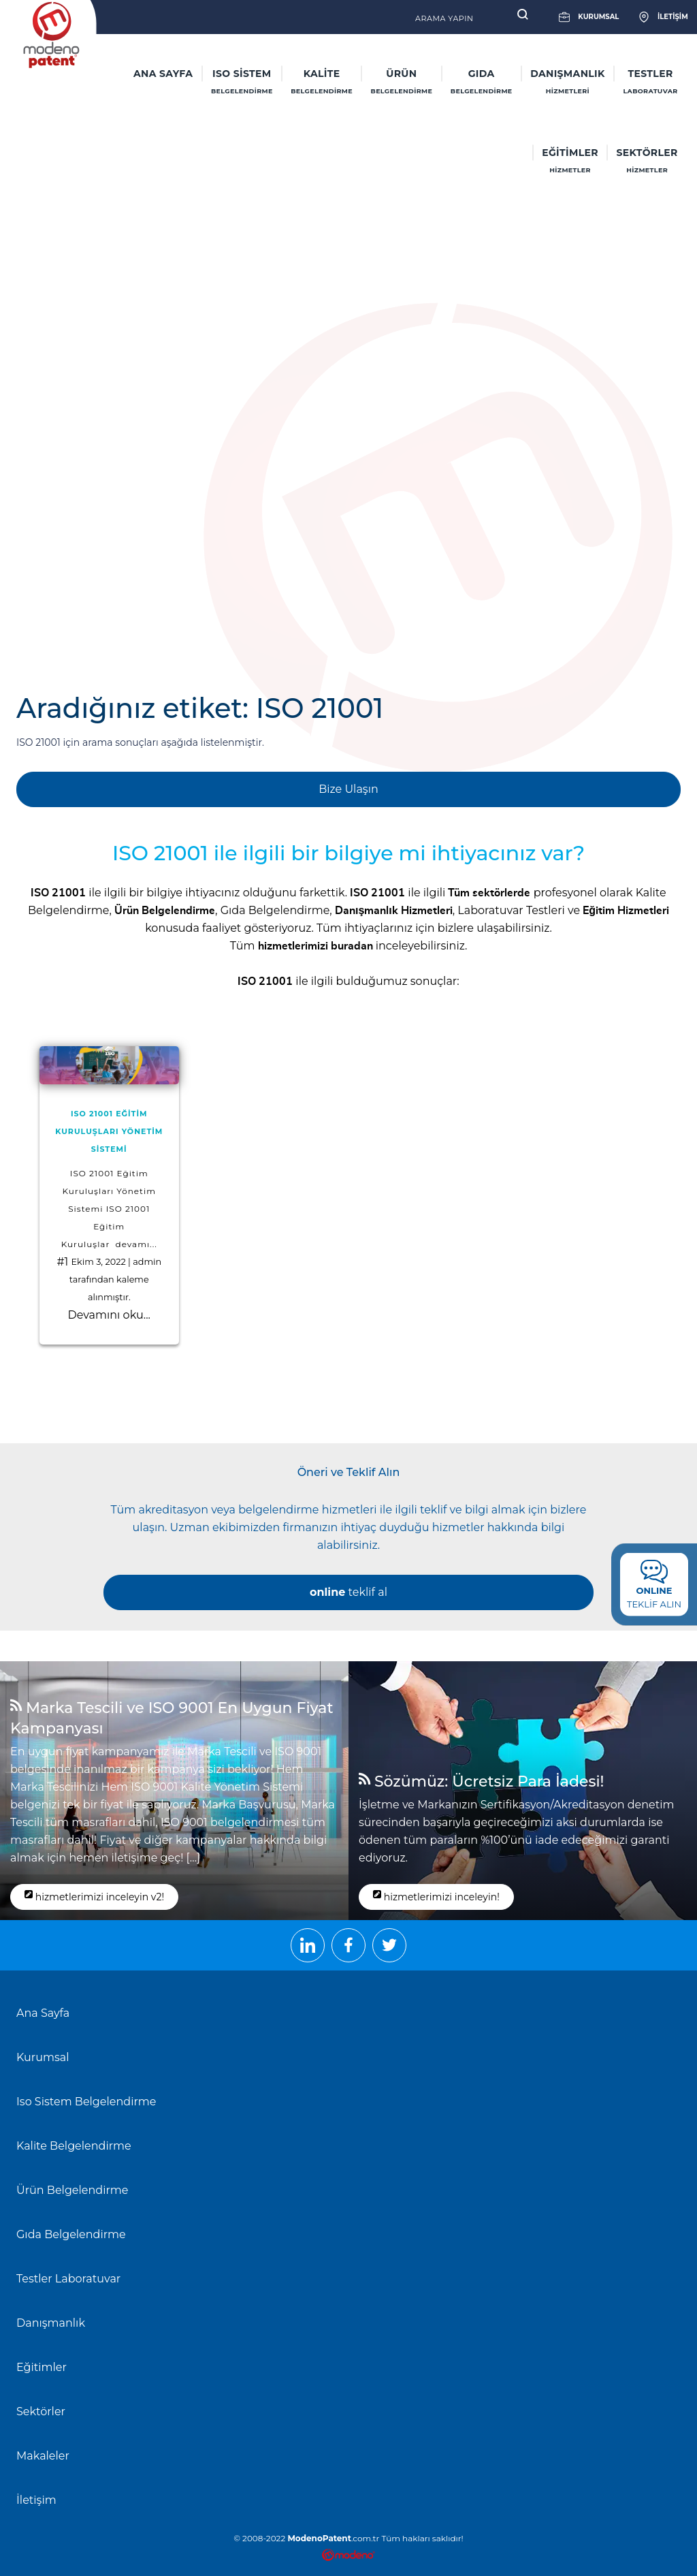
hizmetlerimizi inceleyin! (436, 1896)
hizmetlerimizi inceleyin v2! (94, 1896)
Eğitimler (41, 2367)
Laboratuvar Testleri (510, 910)
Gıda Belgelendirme (275, 910)
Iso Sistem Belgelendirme (86, 2101)
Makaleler (42, 2455)
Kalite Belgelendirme (73, 2145)
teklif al (348, 1592)
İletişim (36, 2500)
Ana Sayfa (42, 2013)
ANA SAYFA (163, 73)
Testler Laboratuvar (68, 2278)
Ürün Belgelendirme (72, 2190)
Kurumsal (42, 2057)
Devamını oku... (109, 1314)
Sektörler (40, 2411)
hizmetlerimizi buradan (315, 946)
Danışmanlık (50, 2322)
